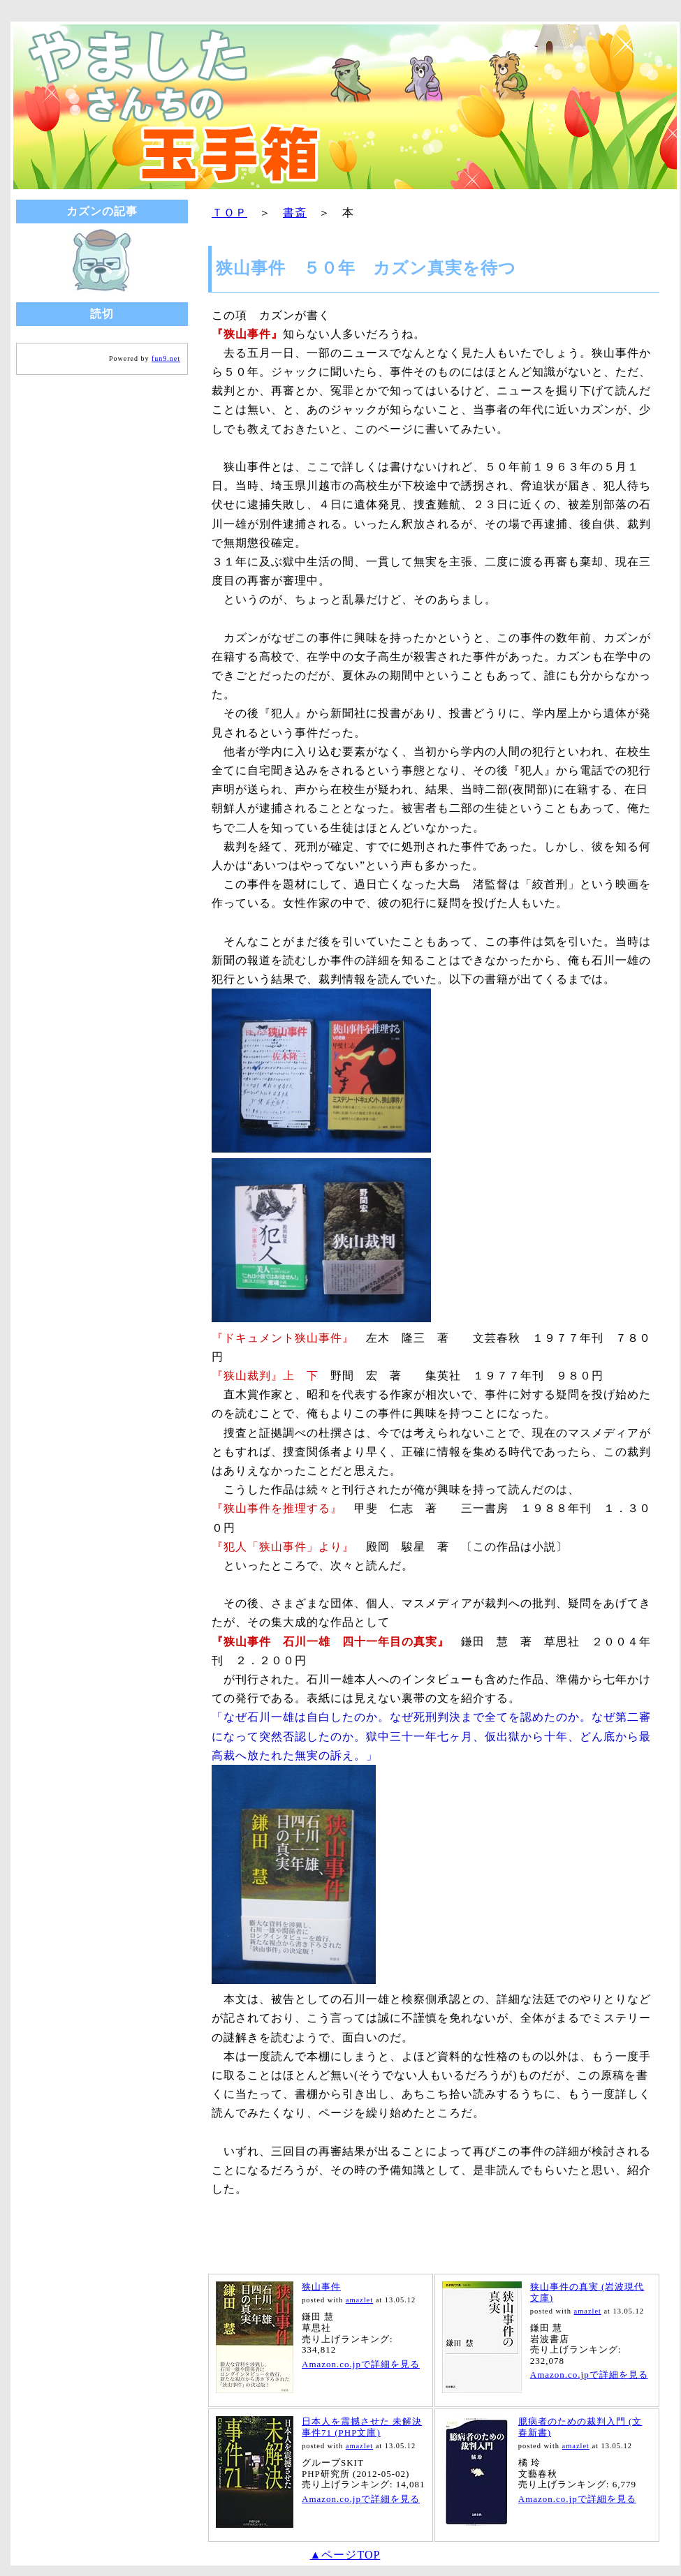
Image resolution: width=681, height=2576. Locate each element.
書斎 (295, 213)
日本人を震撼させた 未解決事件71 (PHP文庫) (362, 2427)
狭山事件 (321, 2286)
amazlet (359, 2300)
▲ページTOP (345, 2555)
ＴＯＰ (229, 213)
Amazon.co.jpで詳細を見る (361, 2364)
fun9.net (166, 358)
